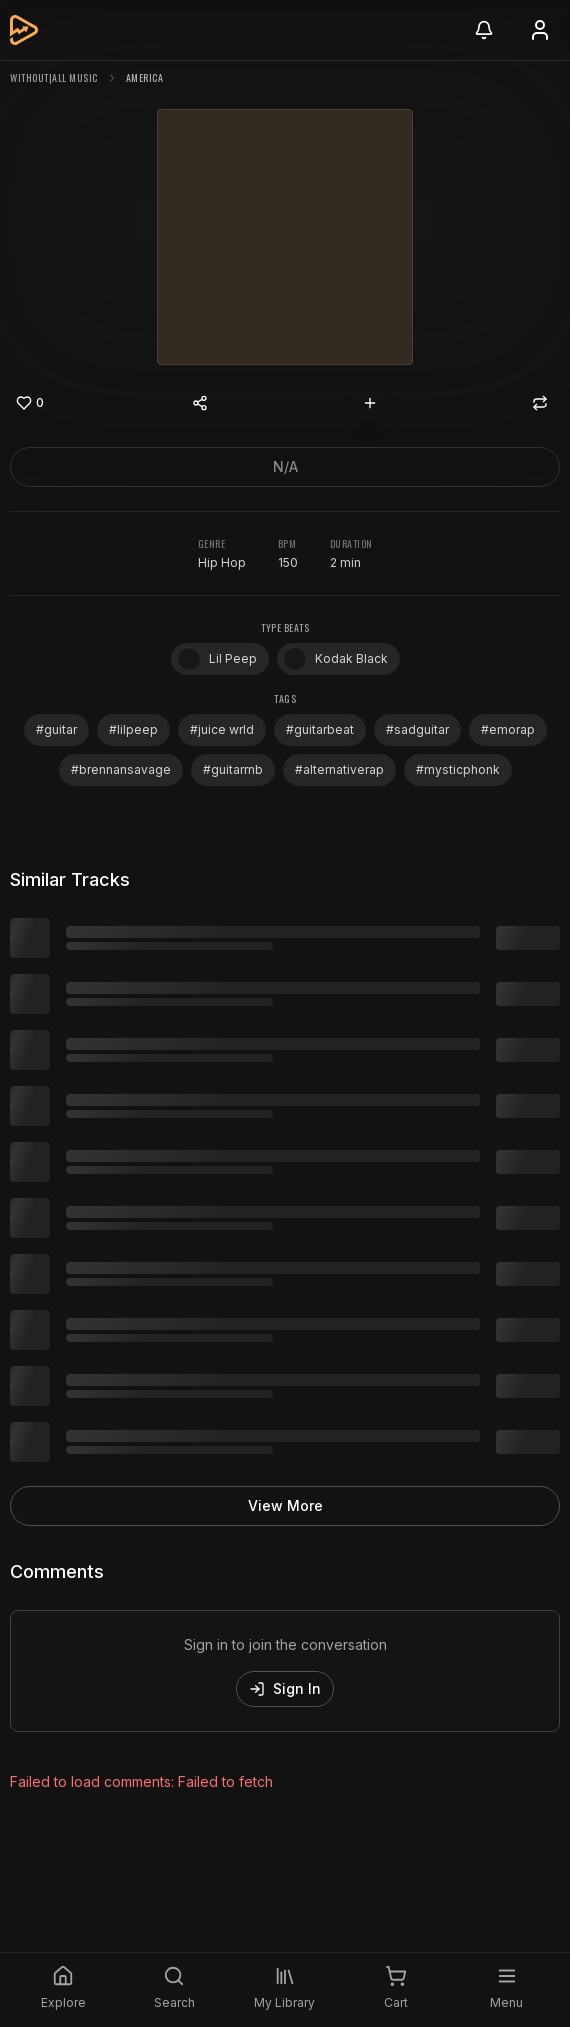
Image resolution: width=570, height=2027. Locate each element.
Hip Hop (222, 562)
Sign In (285, 1688)
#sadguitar (417, 729)
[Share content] (200, 403)
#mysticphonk (458, 769)
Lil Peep (217, 659)
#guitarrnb (233, 769)
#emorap (508, 729)
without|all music (54, 77)
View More (285, 1505)
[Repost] (540, 403)
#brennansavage (121, 769)
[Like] (30, 403)
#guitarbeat (320, 729)
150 (288, 562)
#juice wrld (222, 729)
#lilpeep (133, 729)
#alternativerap (339, 769)
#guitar (56, 729)
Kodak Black (335, 659)
